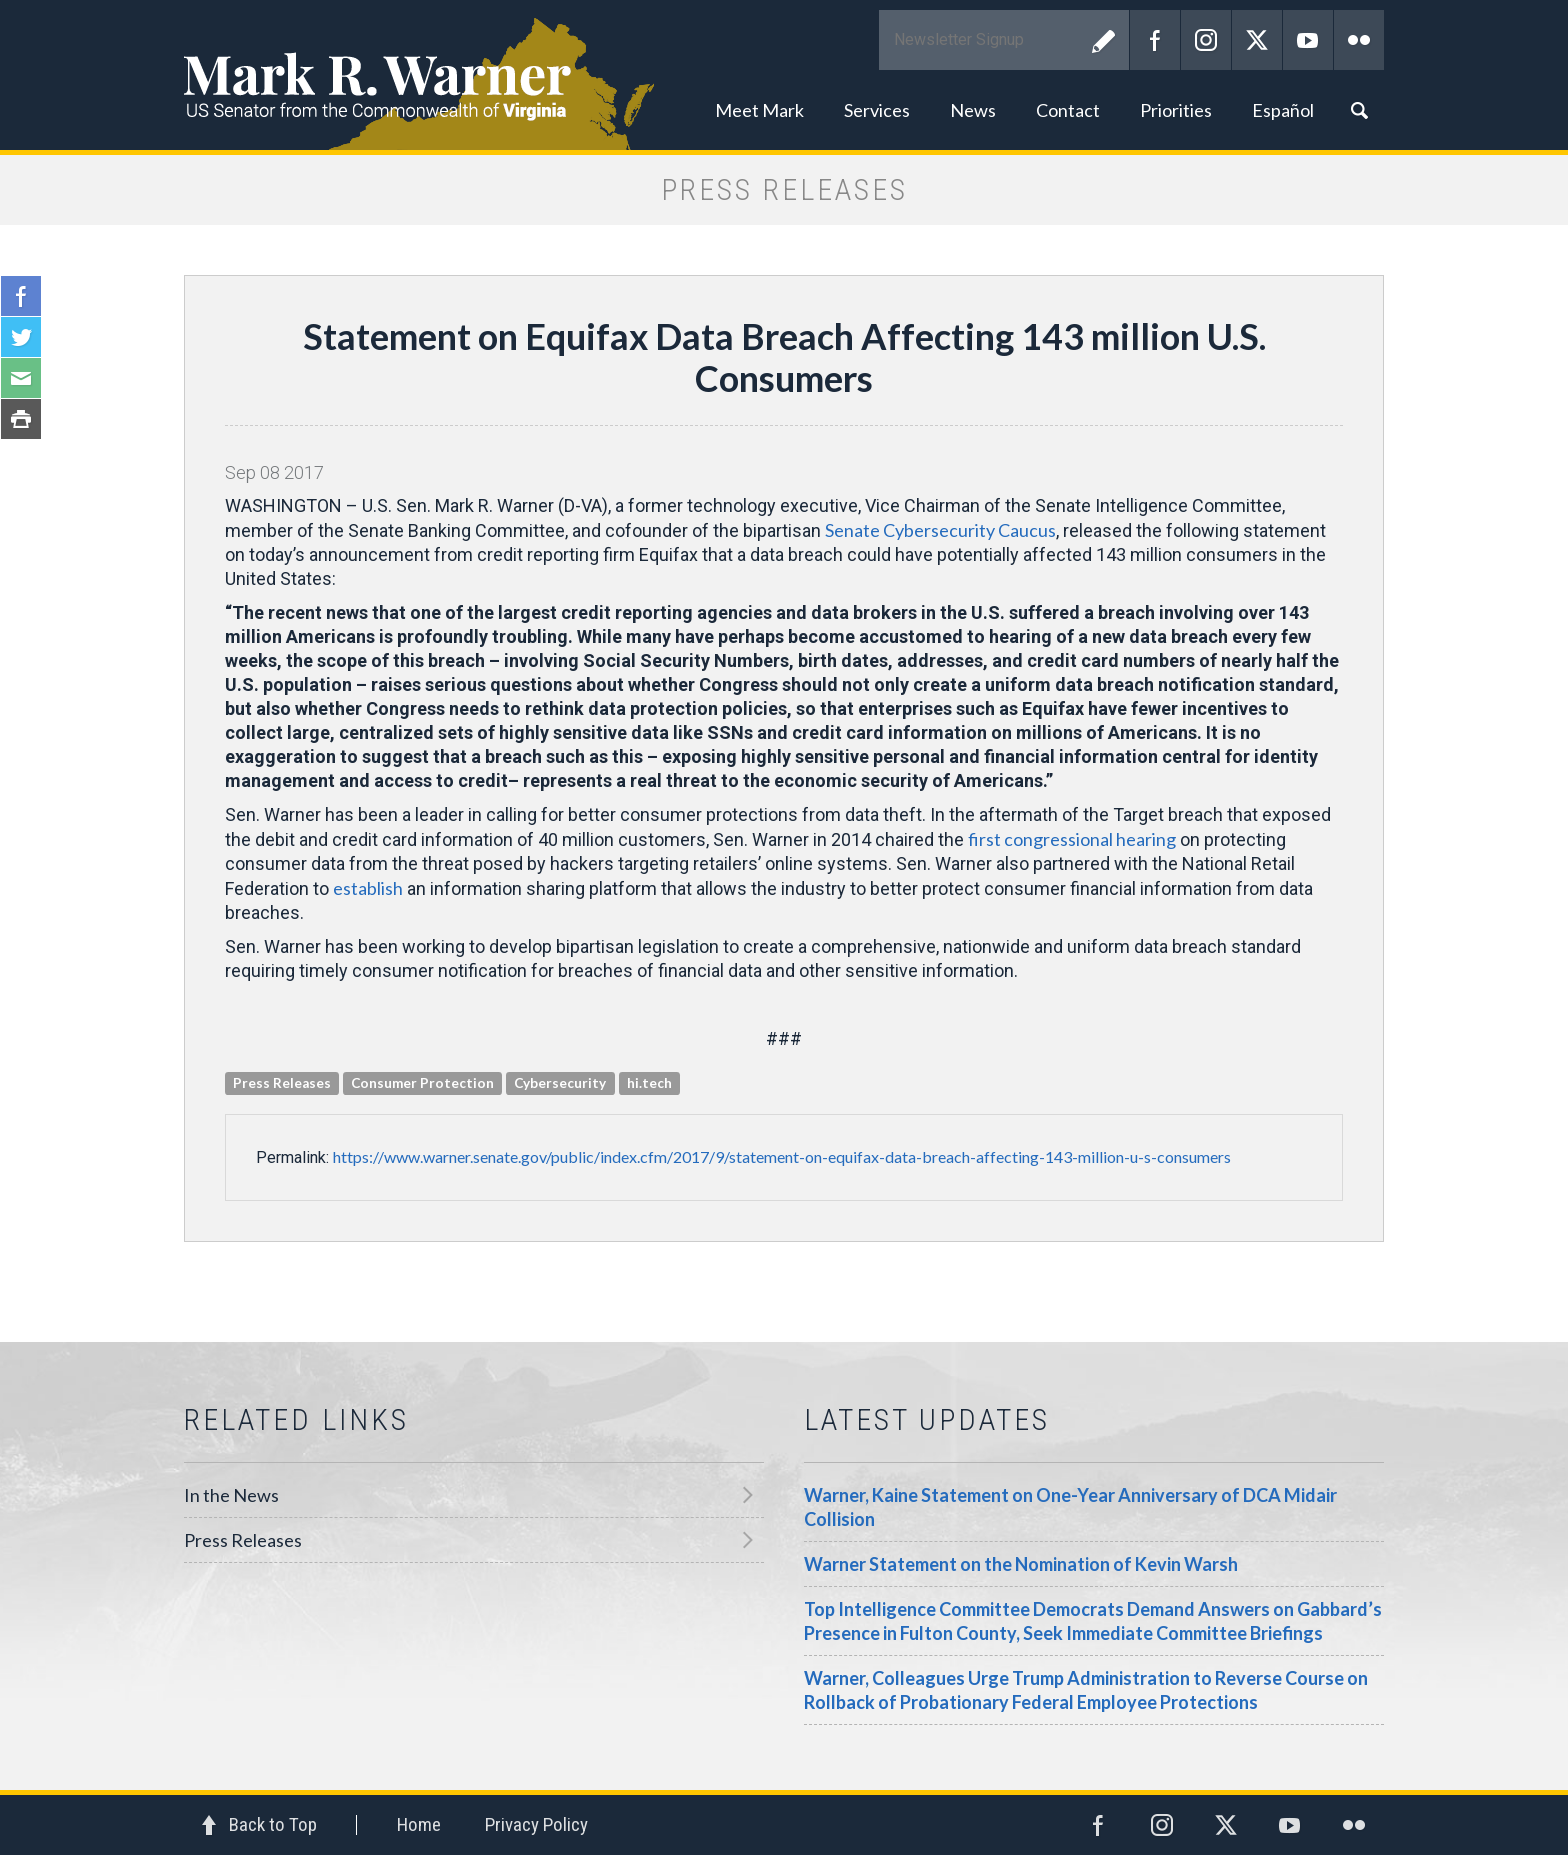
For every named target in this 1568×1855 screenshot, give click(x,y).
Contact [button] (1068, 110)
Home (419, 1824)
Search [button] (1359, 110)
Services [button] (877, 110)
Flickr (1359, 40)
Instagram (1206, 40)
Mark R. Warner (784, 75)
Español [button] (1283, 110)
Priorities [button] (1176, 110)
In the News (231, 1495)
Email (21, 378)
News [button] (973, 110)
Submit (1104, 40)
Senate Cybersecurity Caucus (940, 530)
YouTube (1308, 40)
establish (368, 888)
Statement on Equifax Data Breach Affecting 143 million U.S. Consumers (784, 357)
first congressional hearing (1072, 839)
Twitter (1257, 40)
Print (21, 419)
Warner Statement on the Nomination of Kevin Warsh (1021, 1564)
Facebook (1155, 40)
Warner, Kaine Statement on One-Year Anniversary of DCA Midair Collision (1070, 1507)
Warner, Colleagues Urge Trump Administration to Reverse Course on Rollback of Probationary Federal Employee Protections (1086, 1690)
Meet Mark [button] (759, 110)
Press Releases (243, 1540)
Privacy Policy (536, 1824)
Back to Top (273, 1824)
